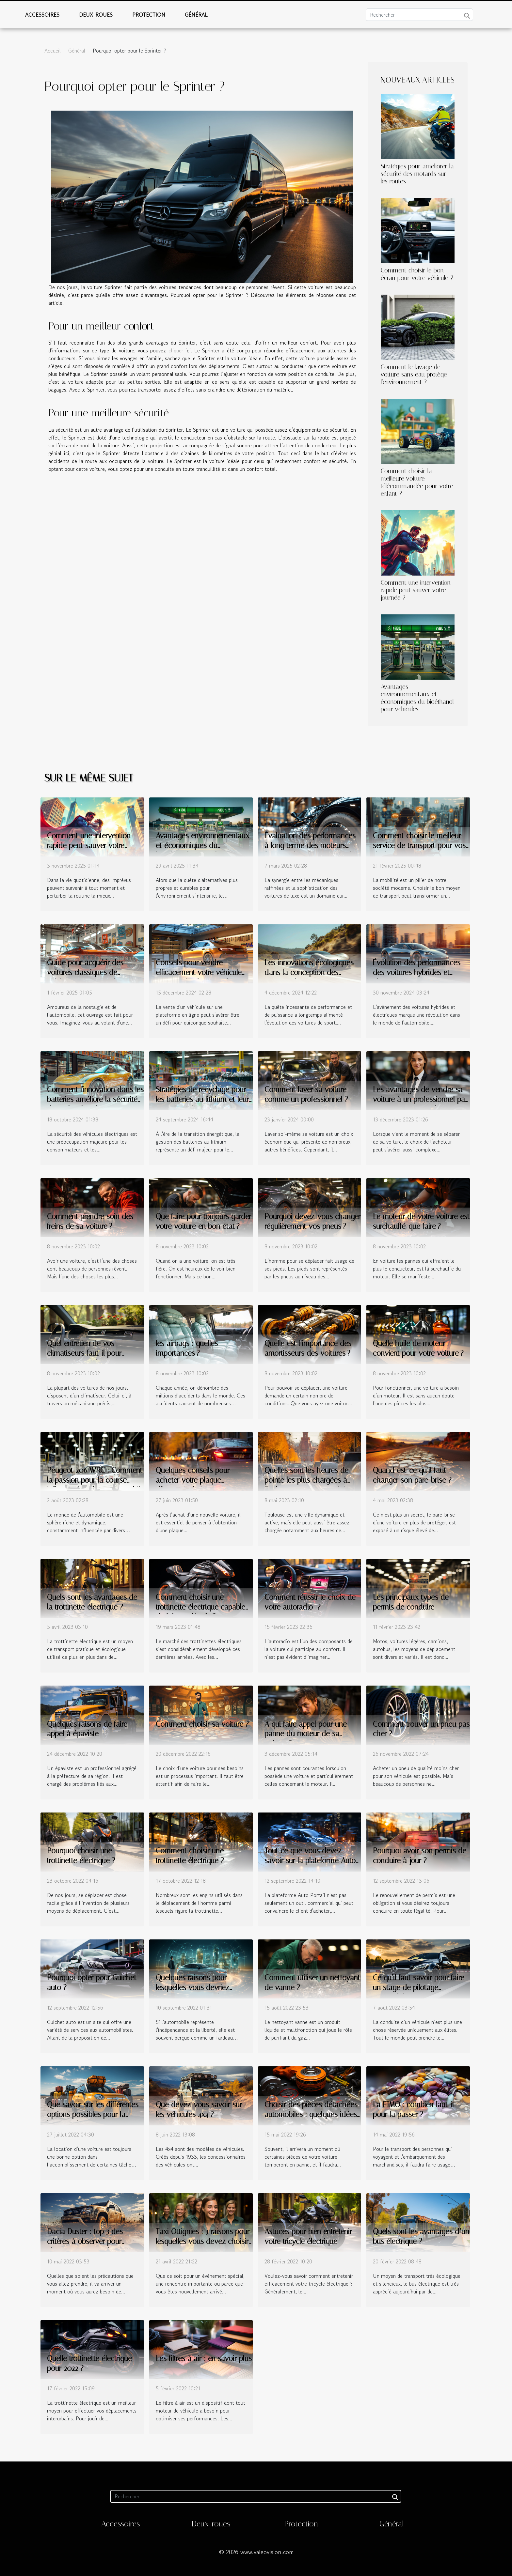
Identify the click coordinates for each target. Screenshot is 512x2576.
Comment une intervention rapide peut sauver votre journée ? (416, 590)
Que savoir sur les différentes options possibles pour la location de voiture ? (92, 2114)
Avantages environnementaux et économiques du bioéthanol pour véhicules (417, 698)
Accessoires (42, 15)
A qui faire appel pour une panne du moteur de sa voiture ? (305, 1734)
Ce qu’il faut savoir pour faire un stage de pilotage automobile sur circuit (418, 1987)
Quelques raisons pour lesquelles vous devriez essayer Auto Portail (192, 1987)
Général (196, 15)
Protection (148, 15)
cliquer (175, 350)
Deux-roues (96, 15)
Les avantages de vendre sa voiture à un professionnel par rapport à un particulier (420, 1099)
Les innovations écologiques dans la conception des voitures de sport (309, 972)
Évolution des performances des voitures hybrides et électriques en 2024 (416, 972)
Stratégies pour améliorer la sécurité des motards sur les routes (417, 173)
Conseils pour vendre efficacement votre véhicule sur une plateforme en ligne (199, 972)
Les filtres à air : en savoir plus (204, 2358)
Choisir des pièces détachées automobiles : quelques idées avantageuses (311, 2114)
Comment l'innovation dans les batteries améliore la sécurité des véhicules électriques (95, 1099)
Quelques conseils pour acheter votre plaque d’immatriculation (193, 1480)
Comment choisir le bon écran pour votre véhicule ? (417, 274)
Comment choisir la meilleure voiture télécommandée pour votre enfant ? (417, 482)
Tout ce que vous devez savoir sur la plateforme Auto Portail (310, 1860)
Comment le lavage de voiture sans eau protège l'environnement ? (414, 374)
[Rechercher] (419, 14)
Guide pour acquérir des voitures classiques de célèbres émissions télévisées (93, 972)
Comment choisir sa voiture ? (202, 1724)
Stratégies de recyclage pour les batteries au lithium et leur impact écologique (202, 1099)
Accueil (52, 50)
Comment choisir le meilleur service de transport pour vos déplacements (419, 845)
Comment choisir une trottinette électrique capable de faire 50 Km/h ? (200, 1607)
